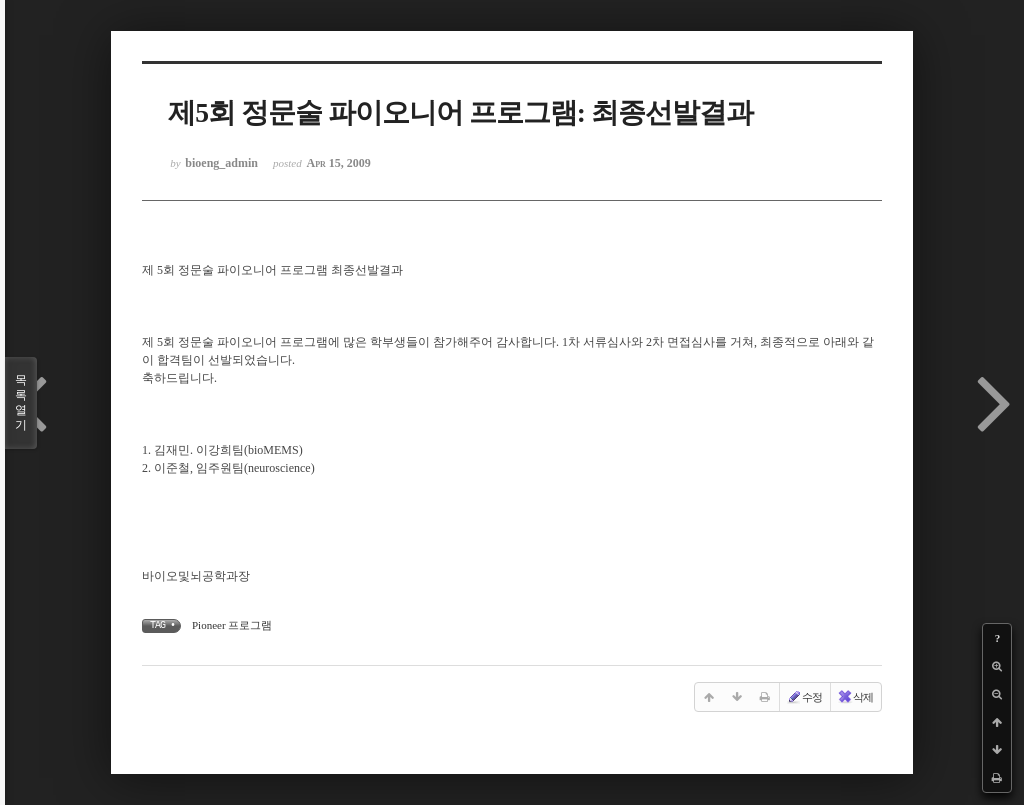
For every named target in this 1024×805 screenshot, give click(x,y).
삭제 (855, 697)
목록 (21, 403)
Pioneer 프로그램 (232, 625)
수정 (804, 697)
